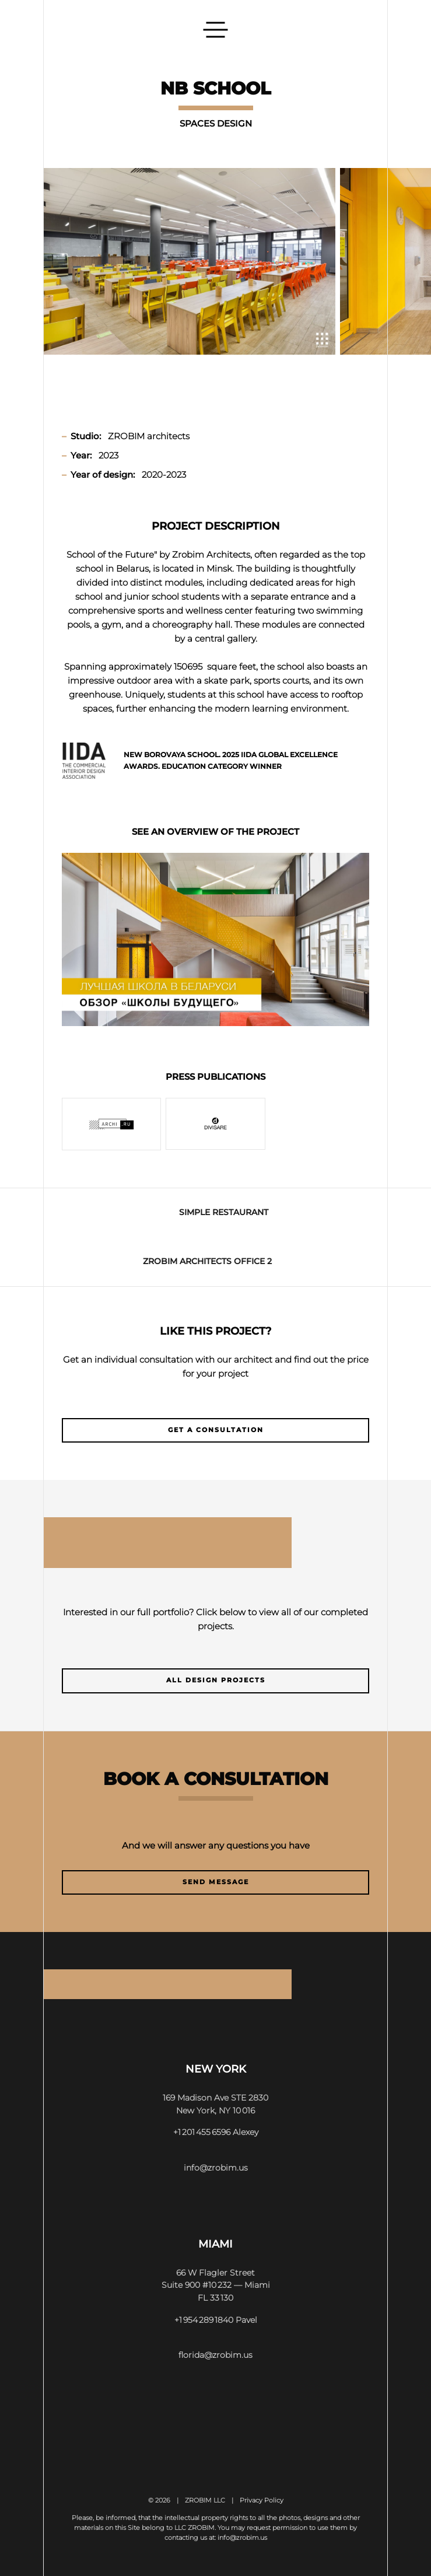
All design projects (215, 1680)
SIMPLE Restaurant (223, 1212)
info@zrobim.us (216, 2167)
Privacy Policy (261, 2500)
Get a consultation (216, 1430)
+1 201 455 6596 (201, 2132)
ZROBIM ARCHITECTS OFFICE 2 (207, 1261)
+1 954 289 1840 (203, 2320)
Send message (216, 1882)
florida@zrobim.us (215, 2355)
